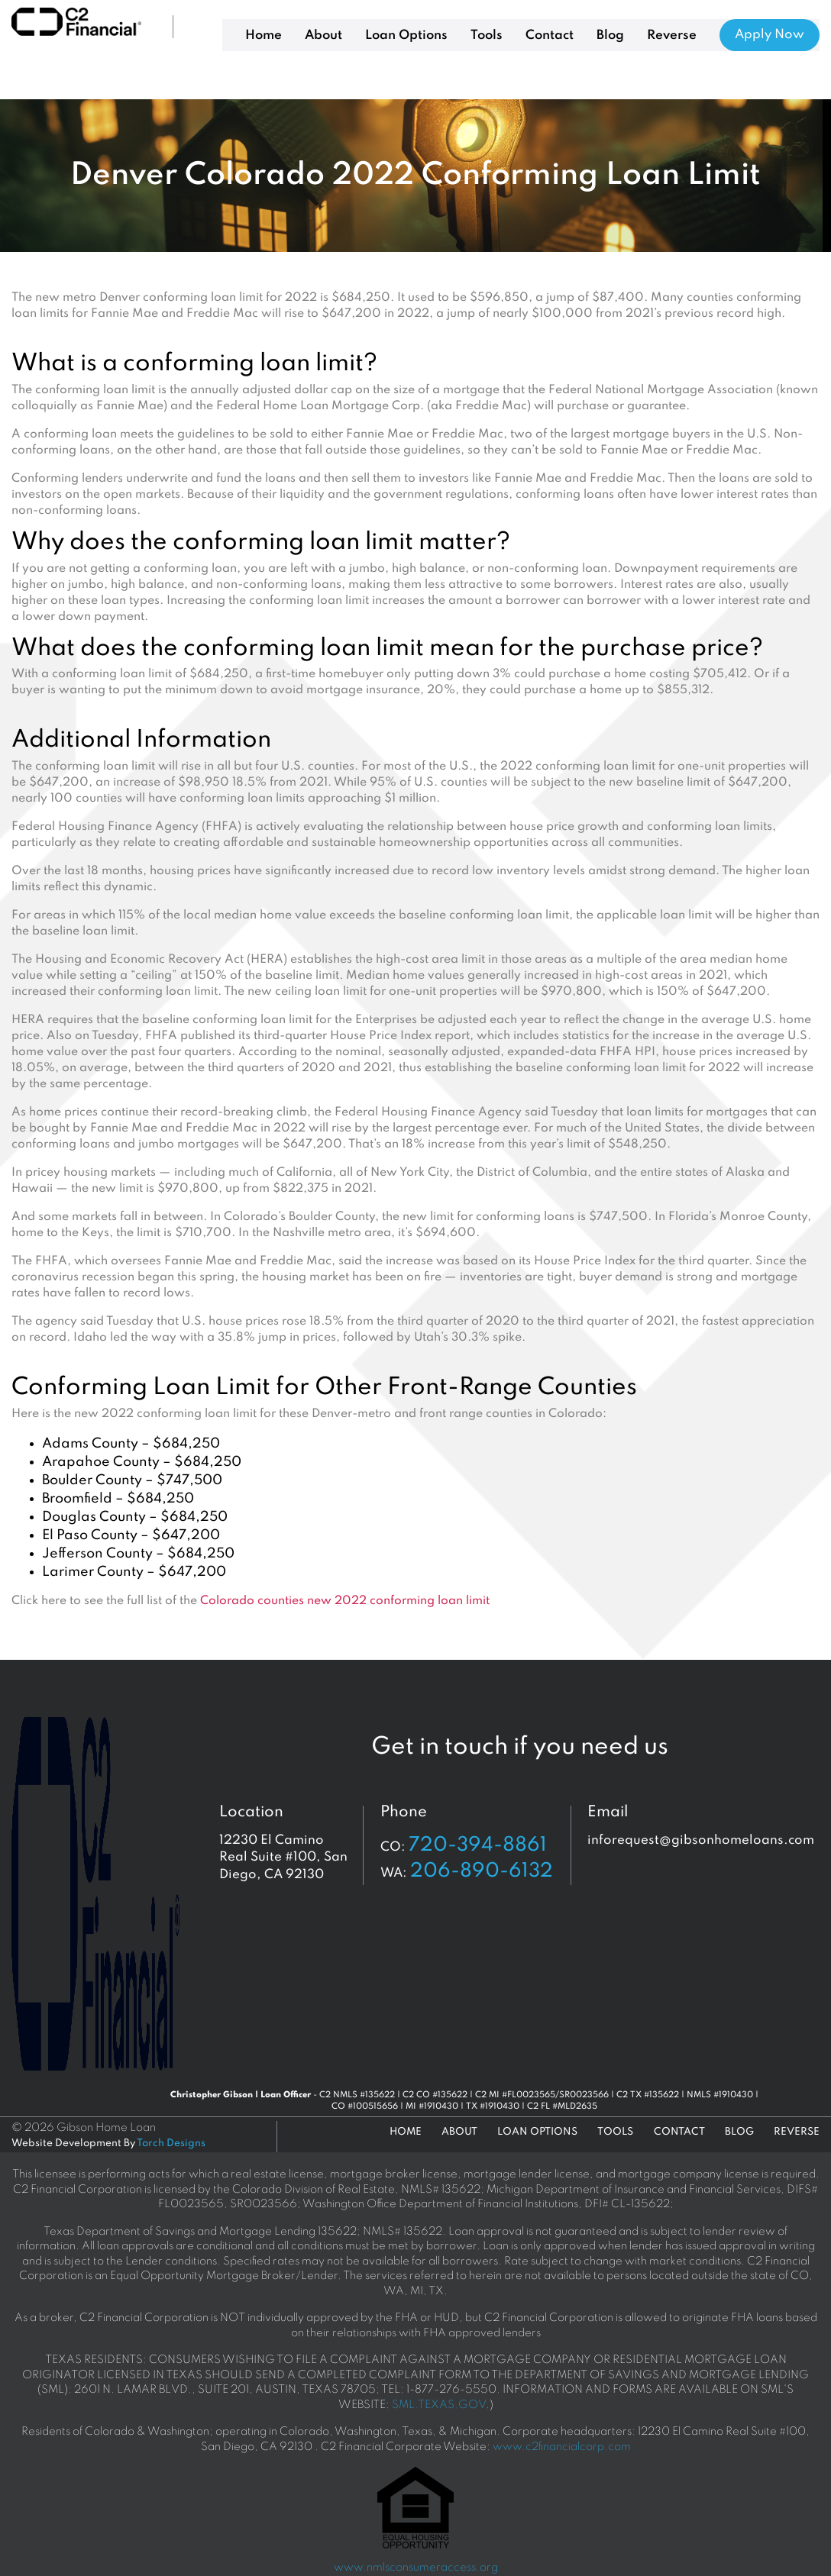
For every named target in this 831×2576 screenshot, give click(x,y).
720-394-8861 (478, 1845)
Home (263, 35)
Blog (610, 35)
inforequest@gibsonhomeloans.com (700, 1840)
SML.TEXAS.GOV (439, 2405)
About (323, 35)
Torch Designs (171, 2143)
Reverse (672, 35)
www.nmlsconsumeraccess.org (416, 2567)
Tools (486, 35)
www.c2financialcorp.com (562, 2447)
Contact (549, 35)
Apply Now (769, 34)
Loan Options (406, 35)
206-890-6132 (481, 1871)
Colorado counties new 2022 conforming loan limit (345, 1601)
